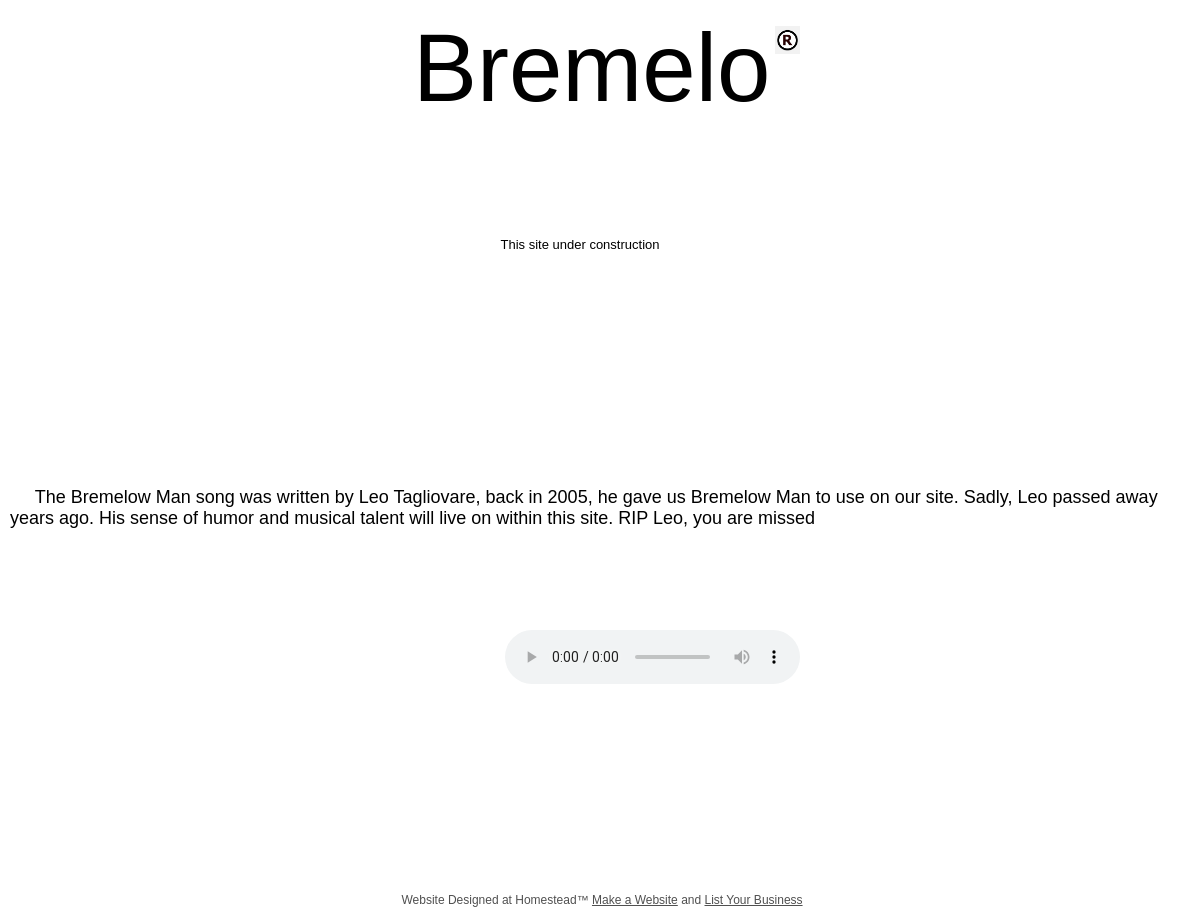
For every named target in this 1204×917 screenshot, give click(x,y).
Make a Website (635, 900)
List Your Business (754, 900)
